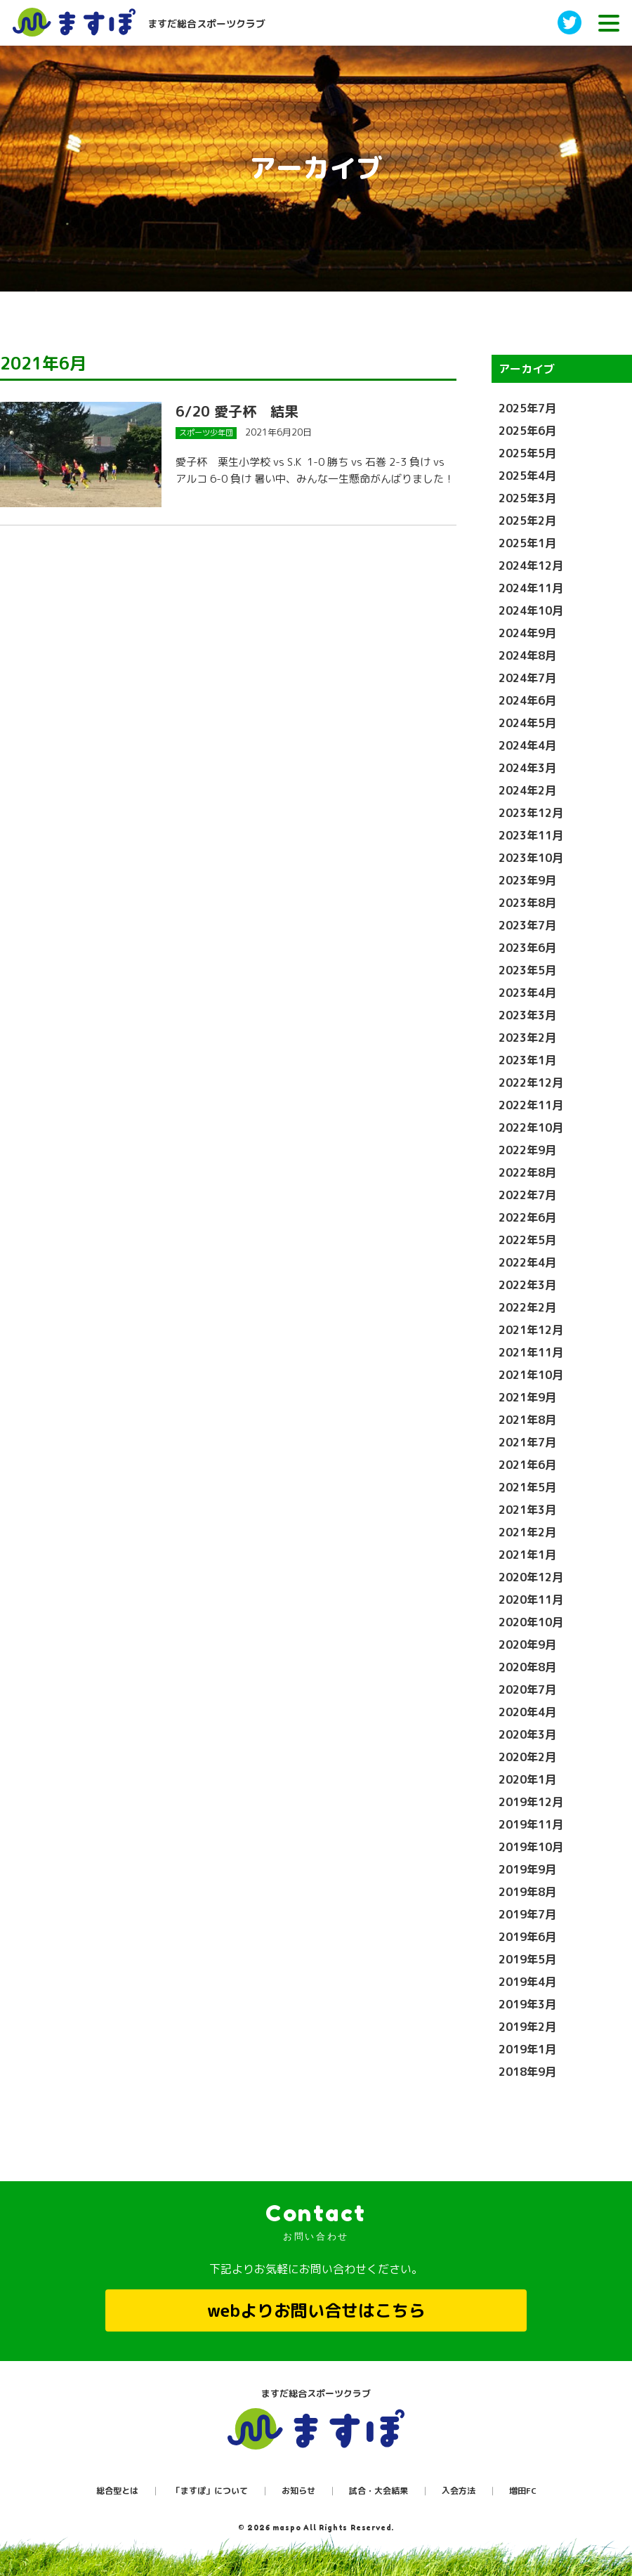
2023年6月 (527, 947)
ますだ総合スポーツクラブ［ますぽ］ (86, 22)
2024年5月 (527, 723)
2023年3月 (527, 1015)
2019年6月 (527, 1936)
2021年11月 (531, 1352)
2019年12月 (531, 1802)
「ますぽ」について (210, 2491)
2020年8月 (527, 1667)
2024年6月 (527, 700)
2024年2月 (527, 790)
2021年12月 (531, 1330)
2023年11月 (531, 835)
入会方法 (458, 2491)
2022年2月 (527, 1307)
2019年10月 (531, 1847)
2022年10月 (531, 1127)
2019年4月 (527, 1981)
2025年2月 (527, 520)
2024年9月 (527, 633)
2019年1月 (527, 2049)
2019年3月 (527, 2004)
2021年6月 (527, 1464)
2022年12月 (531, 1082)
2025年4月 (527, 475)
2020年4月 (527, 1712)
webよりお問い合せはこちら (316, 2310)
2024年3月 (527, 768)
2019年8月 (527, 1892)
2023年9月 (527, 880)
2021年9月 (527, 1397)
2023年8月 (527, 902)
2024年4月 (527, 745)
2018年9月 (527, 2071)
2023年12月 (531, 812)
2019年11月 (531, 1824)
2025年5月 (527, 453)
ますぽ (316, 2429)
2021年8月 (527, 1419)
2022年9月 (527, 1150)
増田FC (522, 2491)
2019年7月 (527, 1914)
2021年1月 (527, 1554)
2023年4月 (527, 992)
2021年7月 (527, 1442)
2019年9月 (527, 1869)
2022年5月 (527, 1240)
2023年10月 (531, 857)
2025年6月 (527, 430)
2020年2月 (527, 1757)
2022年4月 (527, 1262)
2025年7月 (527, 408)
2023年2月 (527, 1037)
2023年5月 (527, 970)
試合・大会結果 (378, 2491)
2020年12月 (531, 1577)
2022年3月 (527, 1285)
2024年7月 (527, 678)
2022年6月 (527, 1217)
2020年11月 (531, 1599)
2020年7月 (527, 1689)
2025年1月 (527, 543)
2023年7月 (527, 925)
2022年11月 (531, 1105)
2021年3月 (527, 1509)
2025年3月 (527, 498)
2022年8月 (527, 1172)
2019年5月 (527, 1959)
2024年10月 (531, 610)
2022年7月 (527, 1195)
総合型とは (117, 2491)
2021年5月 (527, 1487)
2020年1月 (527, 1779)
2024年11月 (531, 588)
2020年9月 (527, 1644)
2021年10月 (531, 1374)
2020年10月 (531, 1622)
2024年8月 (527, 655)
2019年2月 (527, 2026)
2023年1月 (527, 1060)
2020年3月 (527, 1734)
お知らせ (298, 2491)
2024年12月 (531, 565)
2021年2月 (527, 1532)
